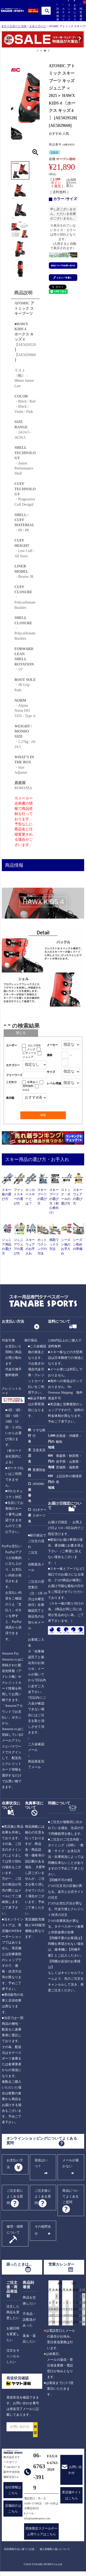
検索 (47, 11)
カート (85, 15)
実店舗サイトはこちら (71, 2495)
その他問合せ (43, 2230)
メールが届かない (70, 2163)
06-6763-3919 (39, 2471)
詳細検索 (57, 12)
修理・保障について (15, 2229)
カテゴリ (62, 12)
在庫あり (32, 1082)
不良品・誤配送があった (29, 2319)
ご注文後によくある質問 (43, 2197)
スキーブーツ (37, 26)
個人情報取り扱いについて (55, 2549)
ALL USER (34, 1045)
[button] (4, 40)
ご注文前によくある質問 (15, 2197)
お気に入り (74, 10)
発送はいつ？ (41, 2163)
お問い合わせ (75, 2469)
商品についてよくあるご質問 (70, 2196)
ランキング (68, 10)
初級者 (54, 152)
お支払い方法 (15, 2164)
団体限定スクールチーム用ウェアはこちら (41, 2531)
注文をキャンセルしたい (12, 2356)
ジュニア (27, 1057)
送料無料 (27, 1086)
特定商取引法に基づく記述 (19, 2549)
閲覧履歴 (80, 12)
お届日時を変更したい (12, 2334)
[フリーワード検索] (34, 1075)
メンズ (31, 1049)
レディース (29, 1053)
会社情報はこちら (13, 2490)
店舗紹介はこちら (13, 2508)
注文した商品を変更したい (12, 2312)
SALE (25, 1089)
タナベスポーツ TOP (13, 26)
